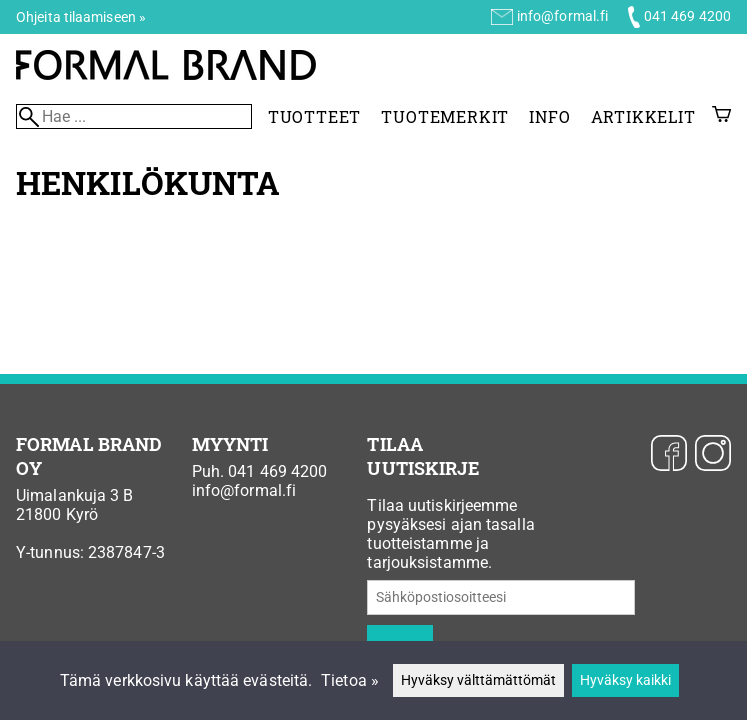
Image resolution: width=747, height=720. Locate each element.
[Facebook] (669, 455)
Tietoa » (350, 680)
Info (549, 116)
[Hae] (134, 116)
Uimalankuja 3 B (75, 495)
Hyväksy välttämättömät (478, 680)
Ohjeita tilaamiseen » (81, 17)
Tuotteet (314, 116)
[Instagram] (713, 455)
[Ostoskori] (721, 116)
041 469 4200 (687, 16)
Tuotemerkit (445, 116)
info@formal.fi (562, 16)
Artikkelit (643, 116)
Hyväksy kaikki (625, 680)
